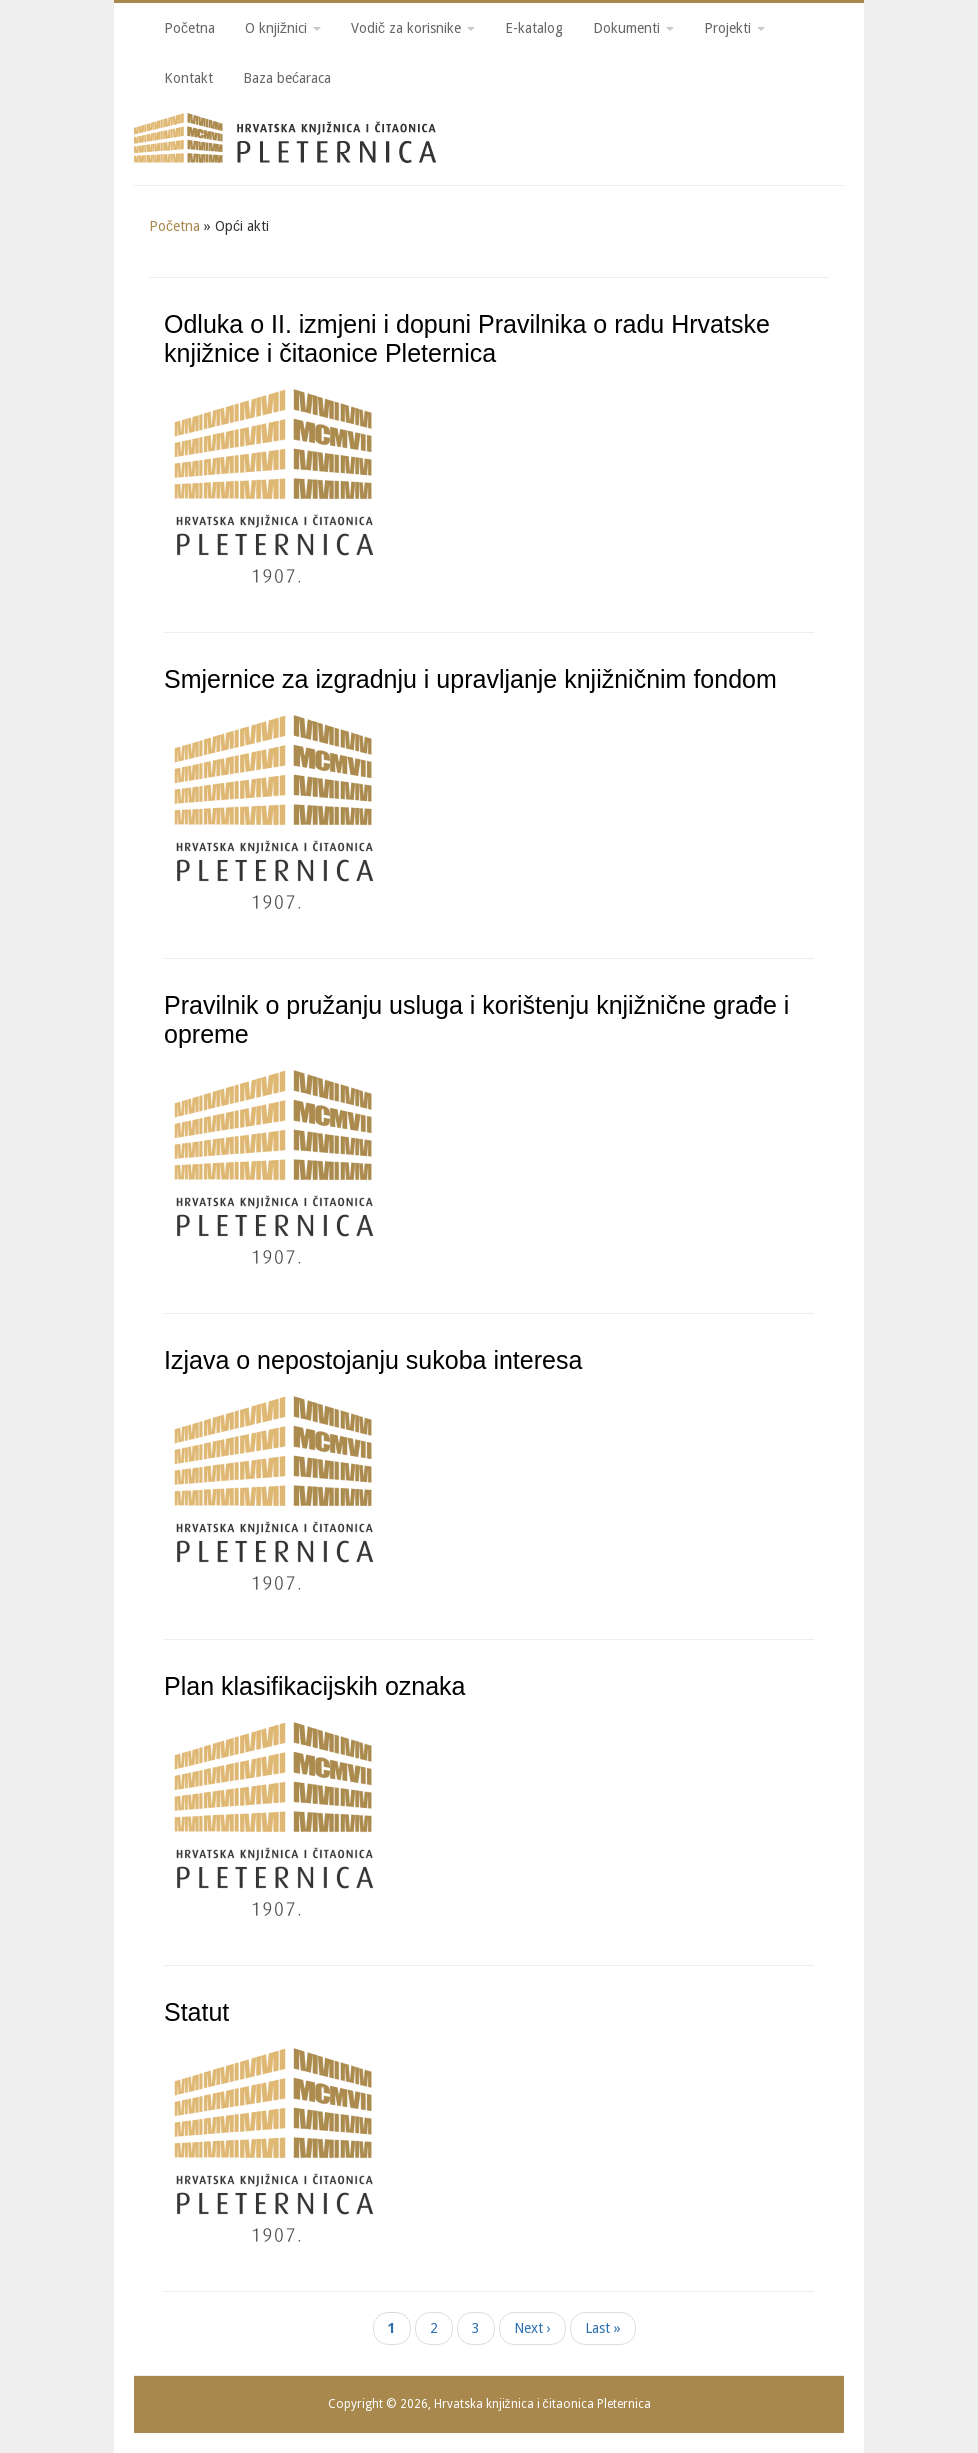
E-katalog (534, 28)
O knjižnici (283, 28)
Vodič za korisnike (413, 28)
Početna (189, 28)
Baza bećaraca (287, 78)
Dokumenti (633, 28)
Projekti (734, 28)
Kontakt (188, 78)
